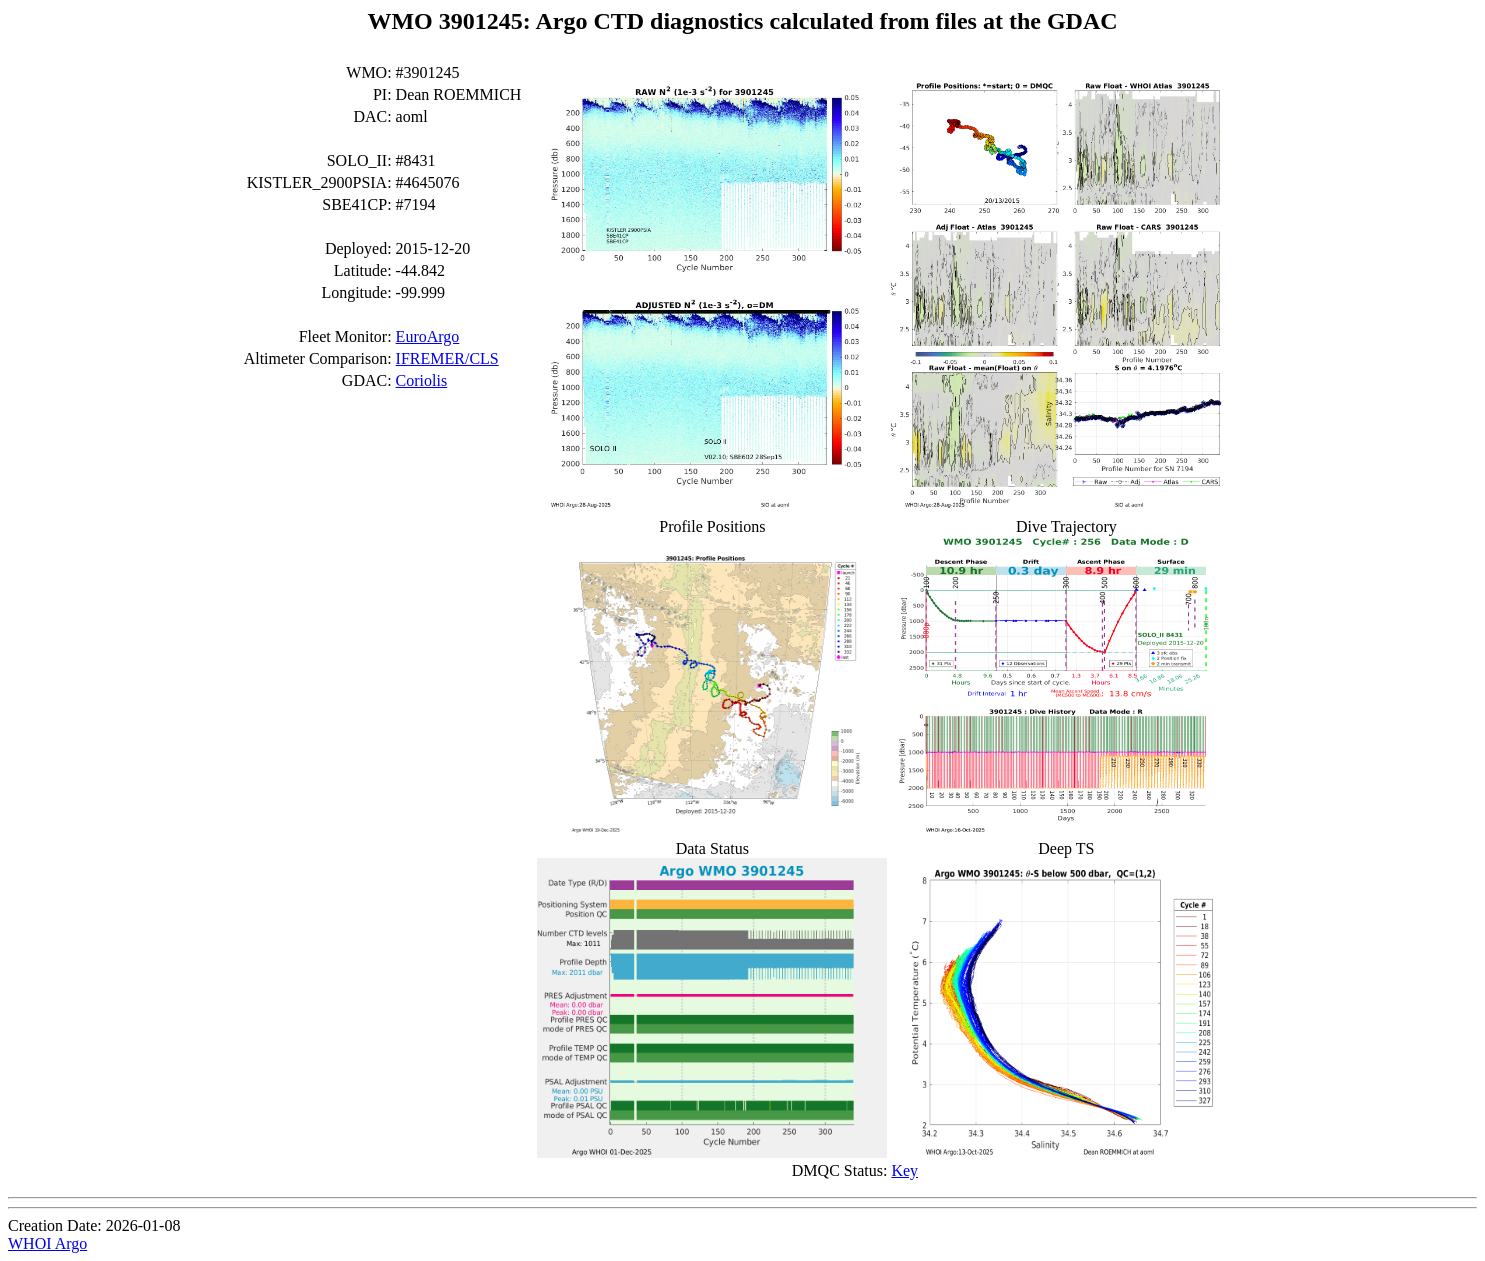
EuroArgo (428, 336)
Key (904, 1170)
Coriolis (422, 380)
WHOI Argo (47, 1243)
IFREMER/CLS (447, 358)
